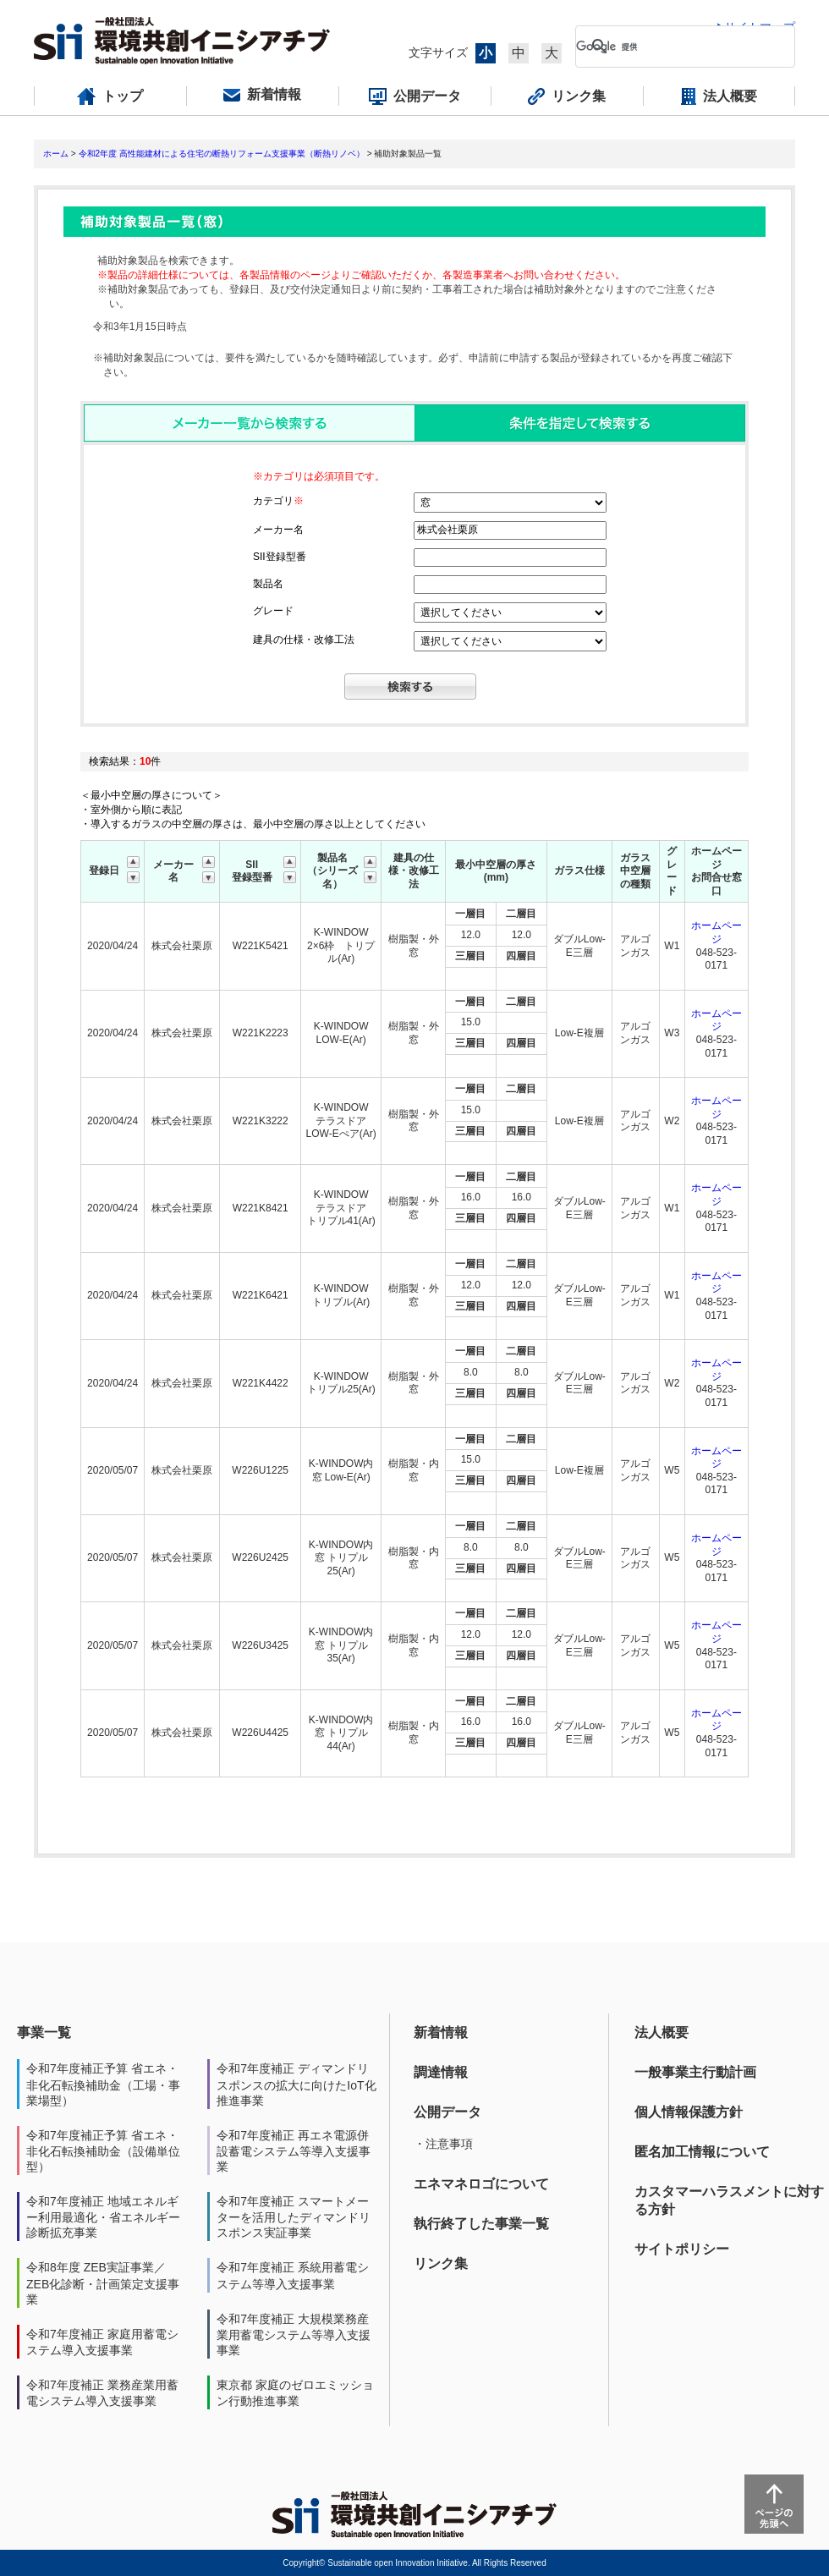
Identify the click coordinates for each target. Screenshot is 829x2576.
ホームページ (716, 932)
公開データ (447, 2112)
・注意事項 (443, 2143)
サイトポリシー (681, 2249)
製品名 (268, 584)
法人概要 (661, 2032)
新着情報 (441, 2032)
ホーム (56, 153)
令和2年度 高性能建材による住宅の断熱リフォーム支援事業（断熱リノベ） (222, 153)
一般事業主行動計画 (695, 2072)
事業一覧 (44, 2032)
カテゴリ (278, 501)
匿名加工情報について (702, 2152)
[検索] (671, 46)
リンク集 (441, 2263)
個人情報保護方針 (688, 2112)
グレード (273, 611)
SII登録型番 (279, 557)
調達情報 (441, 2072)
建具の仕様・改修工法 (303, 639)
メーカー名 (278, 530)
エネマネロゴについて (481, 2184)
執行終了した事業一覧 (481, 2223)
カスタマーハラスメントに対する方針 (729, 2200)
